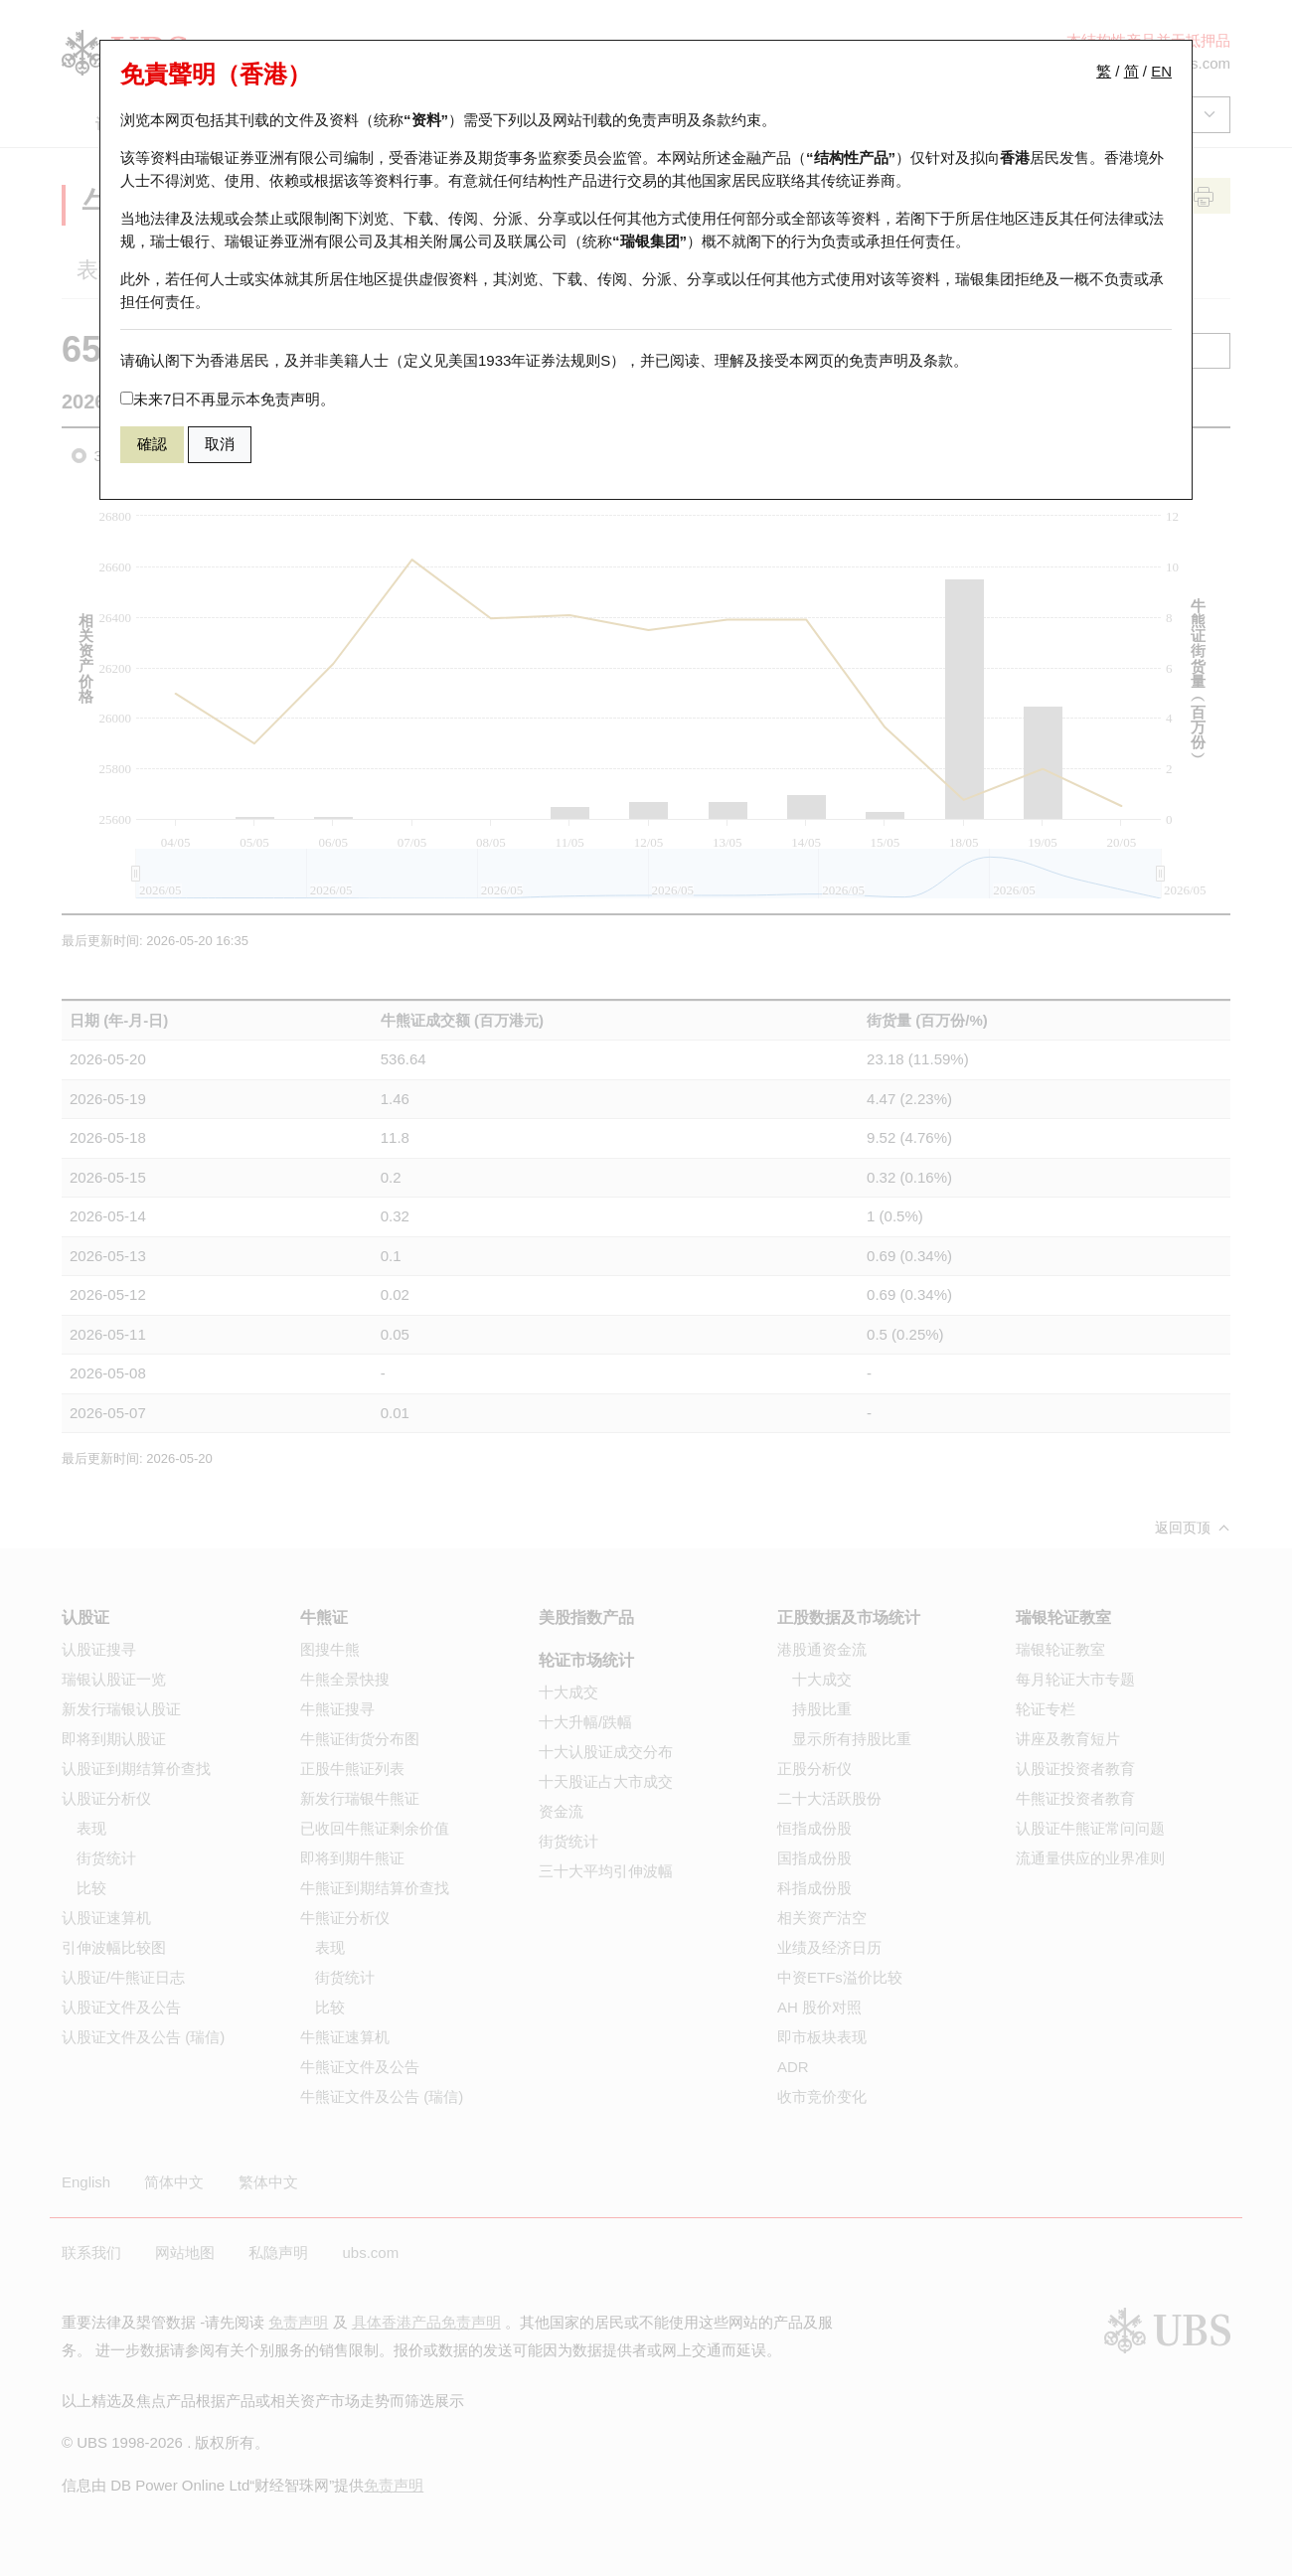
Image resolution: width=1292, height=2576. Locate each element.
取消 (220, 443)
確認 (152, 443)
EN (1161, 71)
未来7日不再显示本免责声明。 (227, 399)
